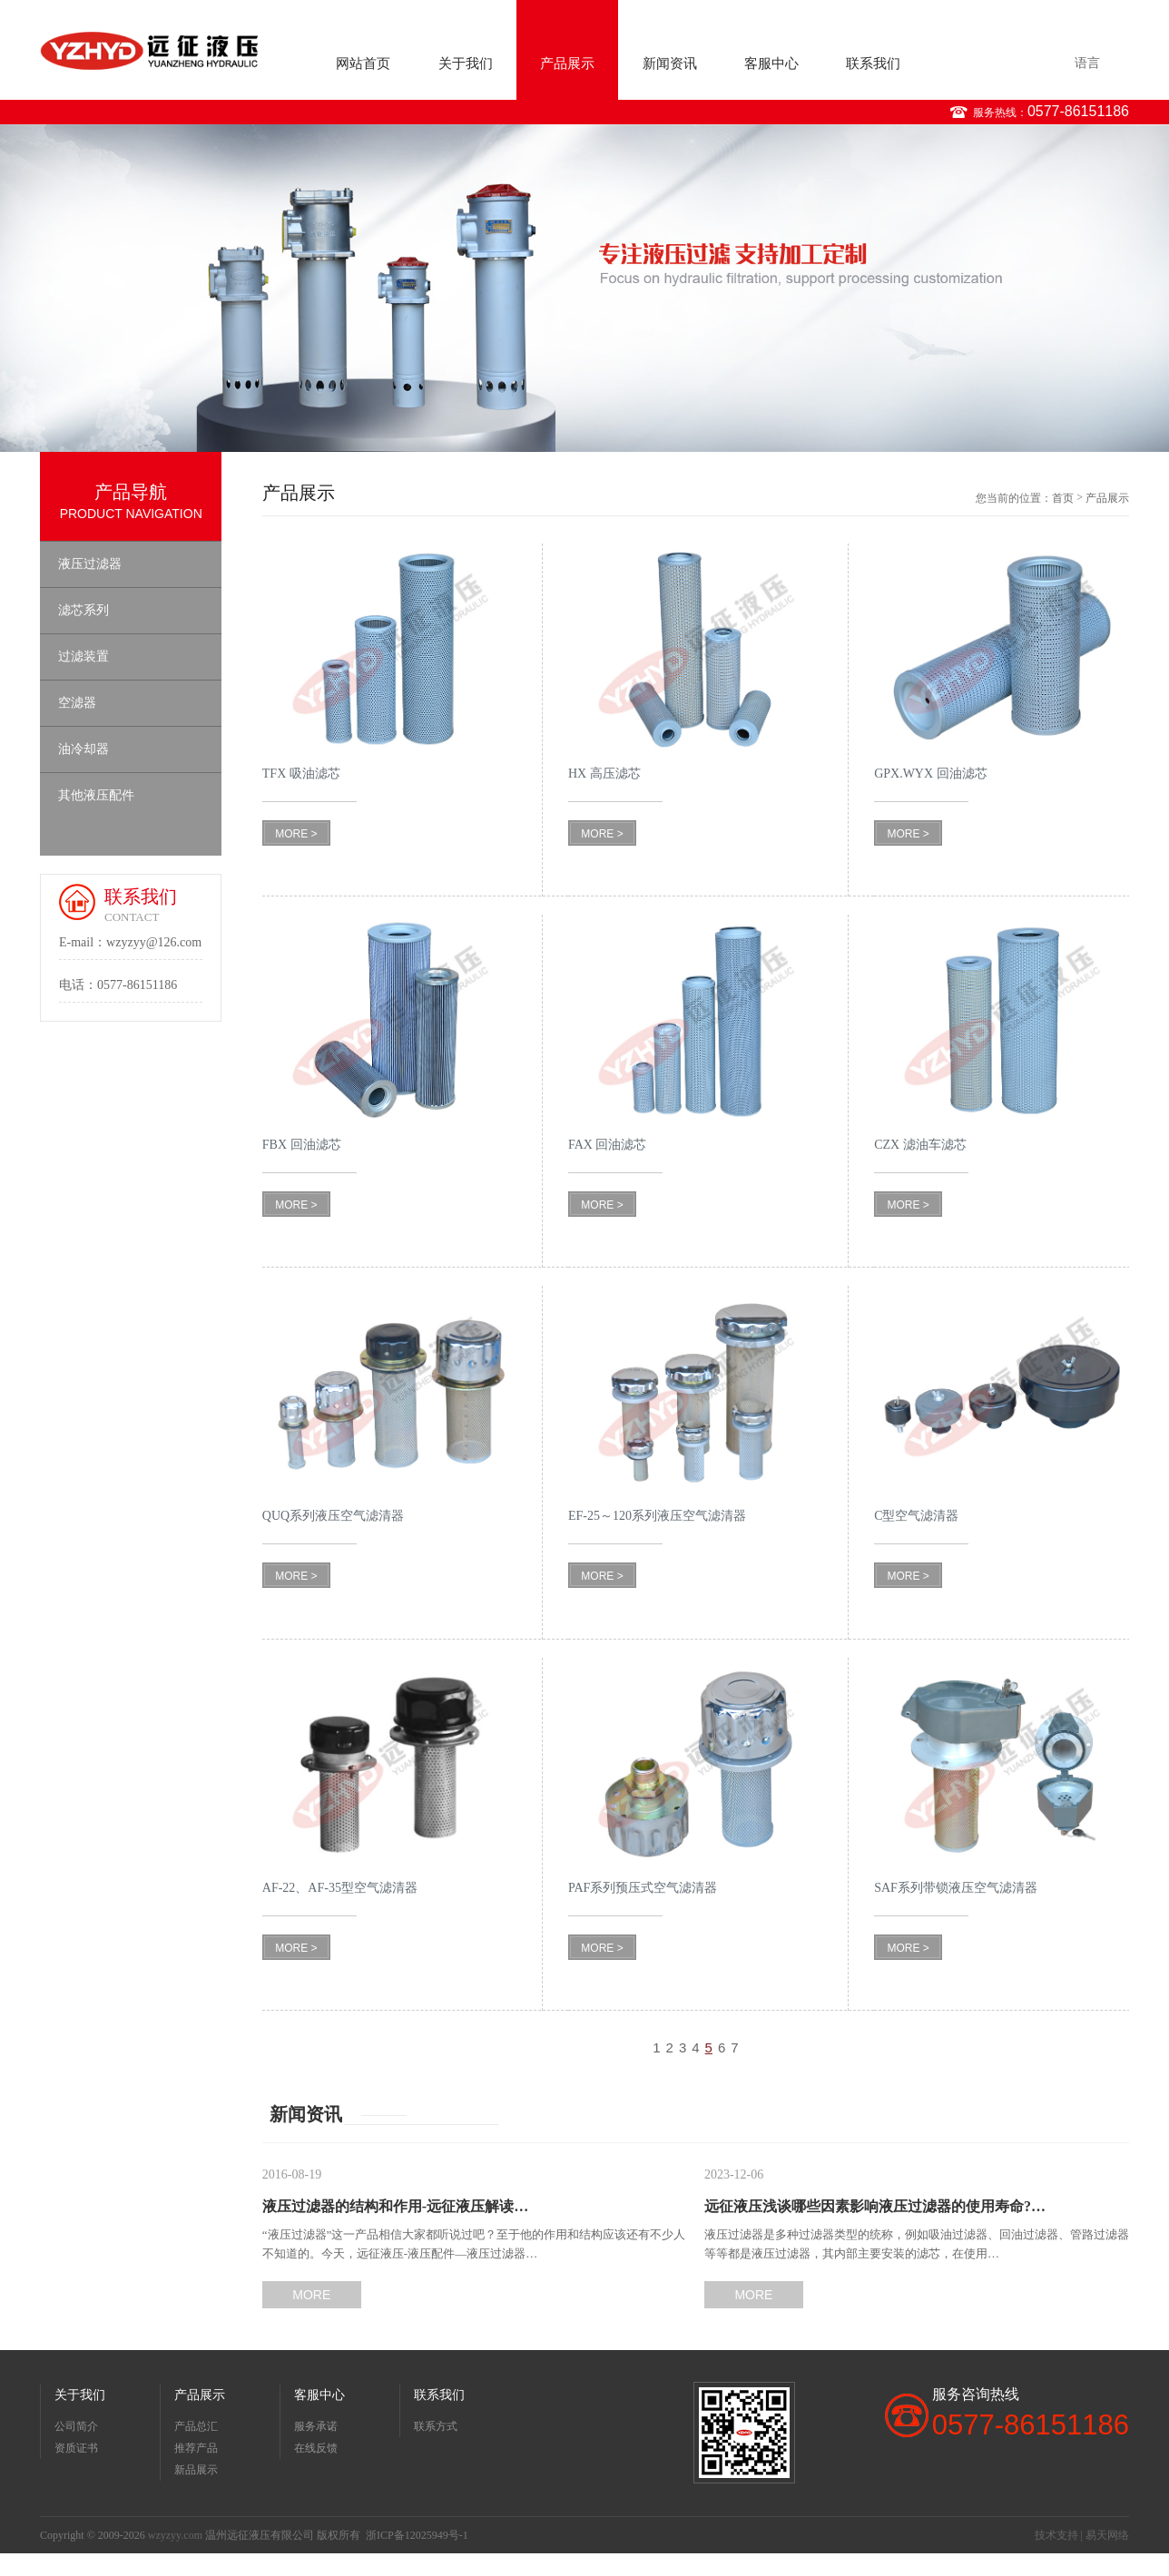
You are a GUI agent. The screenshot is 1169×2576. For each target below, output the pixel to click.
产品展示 (567, 63)
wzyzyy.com (175, 2535)
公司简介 (76, 2426)
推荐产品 (196, 2448)
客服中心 (771, 63)
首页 (1063, 498)
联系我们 (873, 63)
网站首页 (363, 63)
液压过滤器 (90, 564)
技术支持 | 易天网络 (1082, 2535)
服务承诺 (316, 2426)
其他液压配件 (96, 795)
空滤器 (77, 703)
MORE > (296, 834)
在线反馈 (316, 2448)
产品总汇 (196, 2426)
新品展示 (196, 2469)
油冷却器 (83, 749)
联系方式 (435, 2426)
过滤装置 (83, 656)
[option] (584, 288)
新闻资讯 (670, 63)
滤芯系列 (83, 610)
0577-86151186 (1078, 111)
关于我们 (465, 63)
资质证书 (76, 2448)
